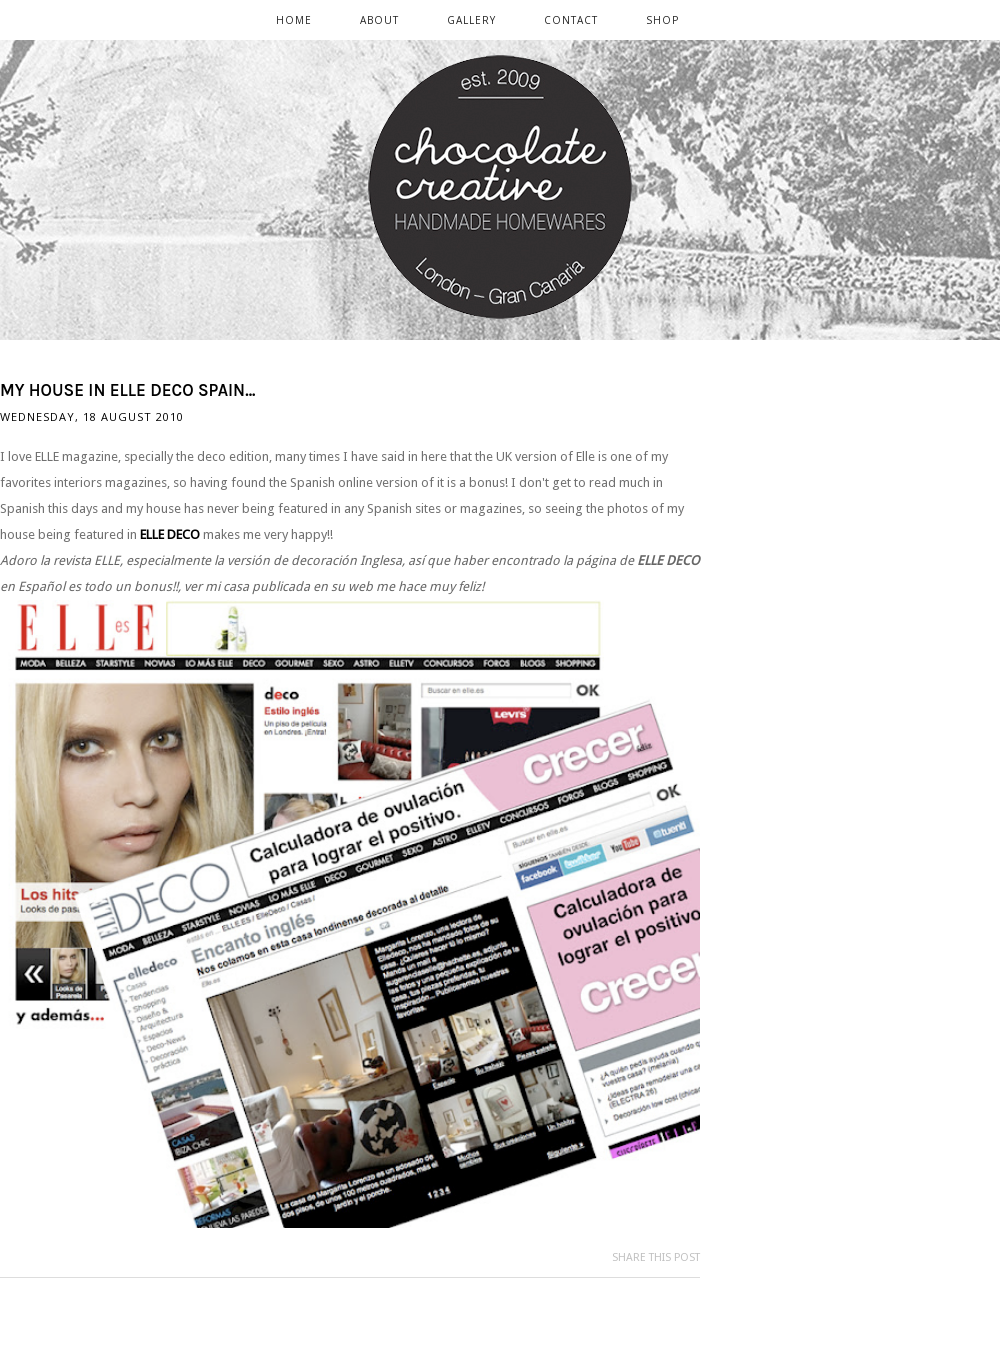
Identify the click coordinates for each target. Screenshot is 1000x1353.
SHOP (662, 20)
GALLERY (471, 20)
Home (294, 20)
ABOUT (379, 20)
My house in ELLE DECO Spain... (128, 390)
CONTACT (571, 20)
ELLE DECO (170, 534)
